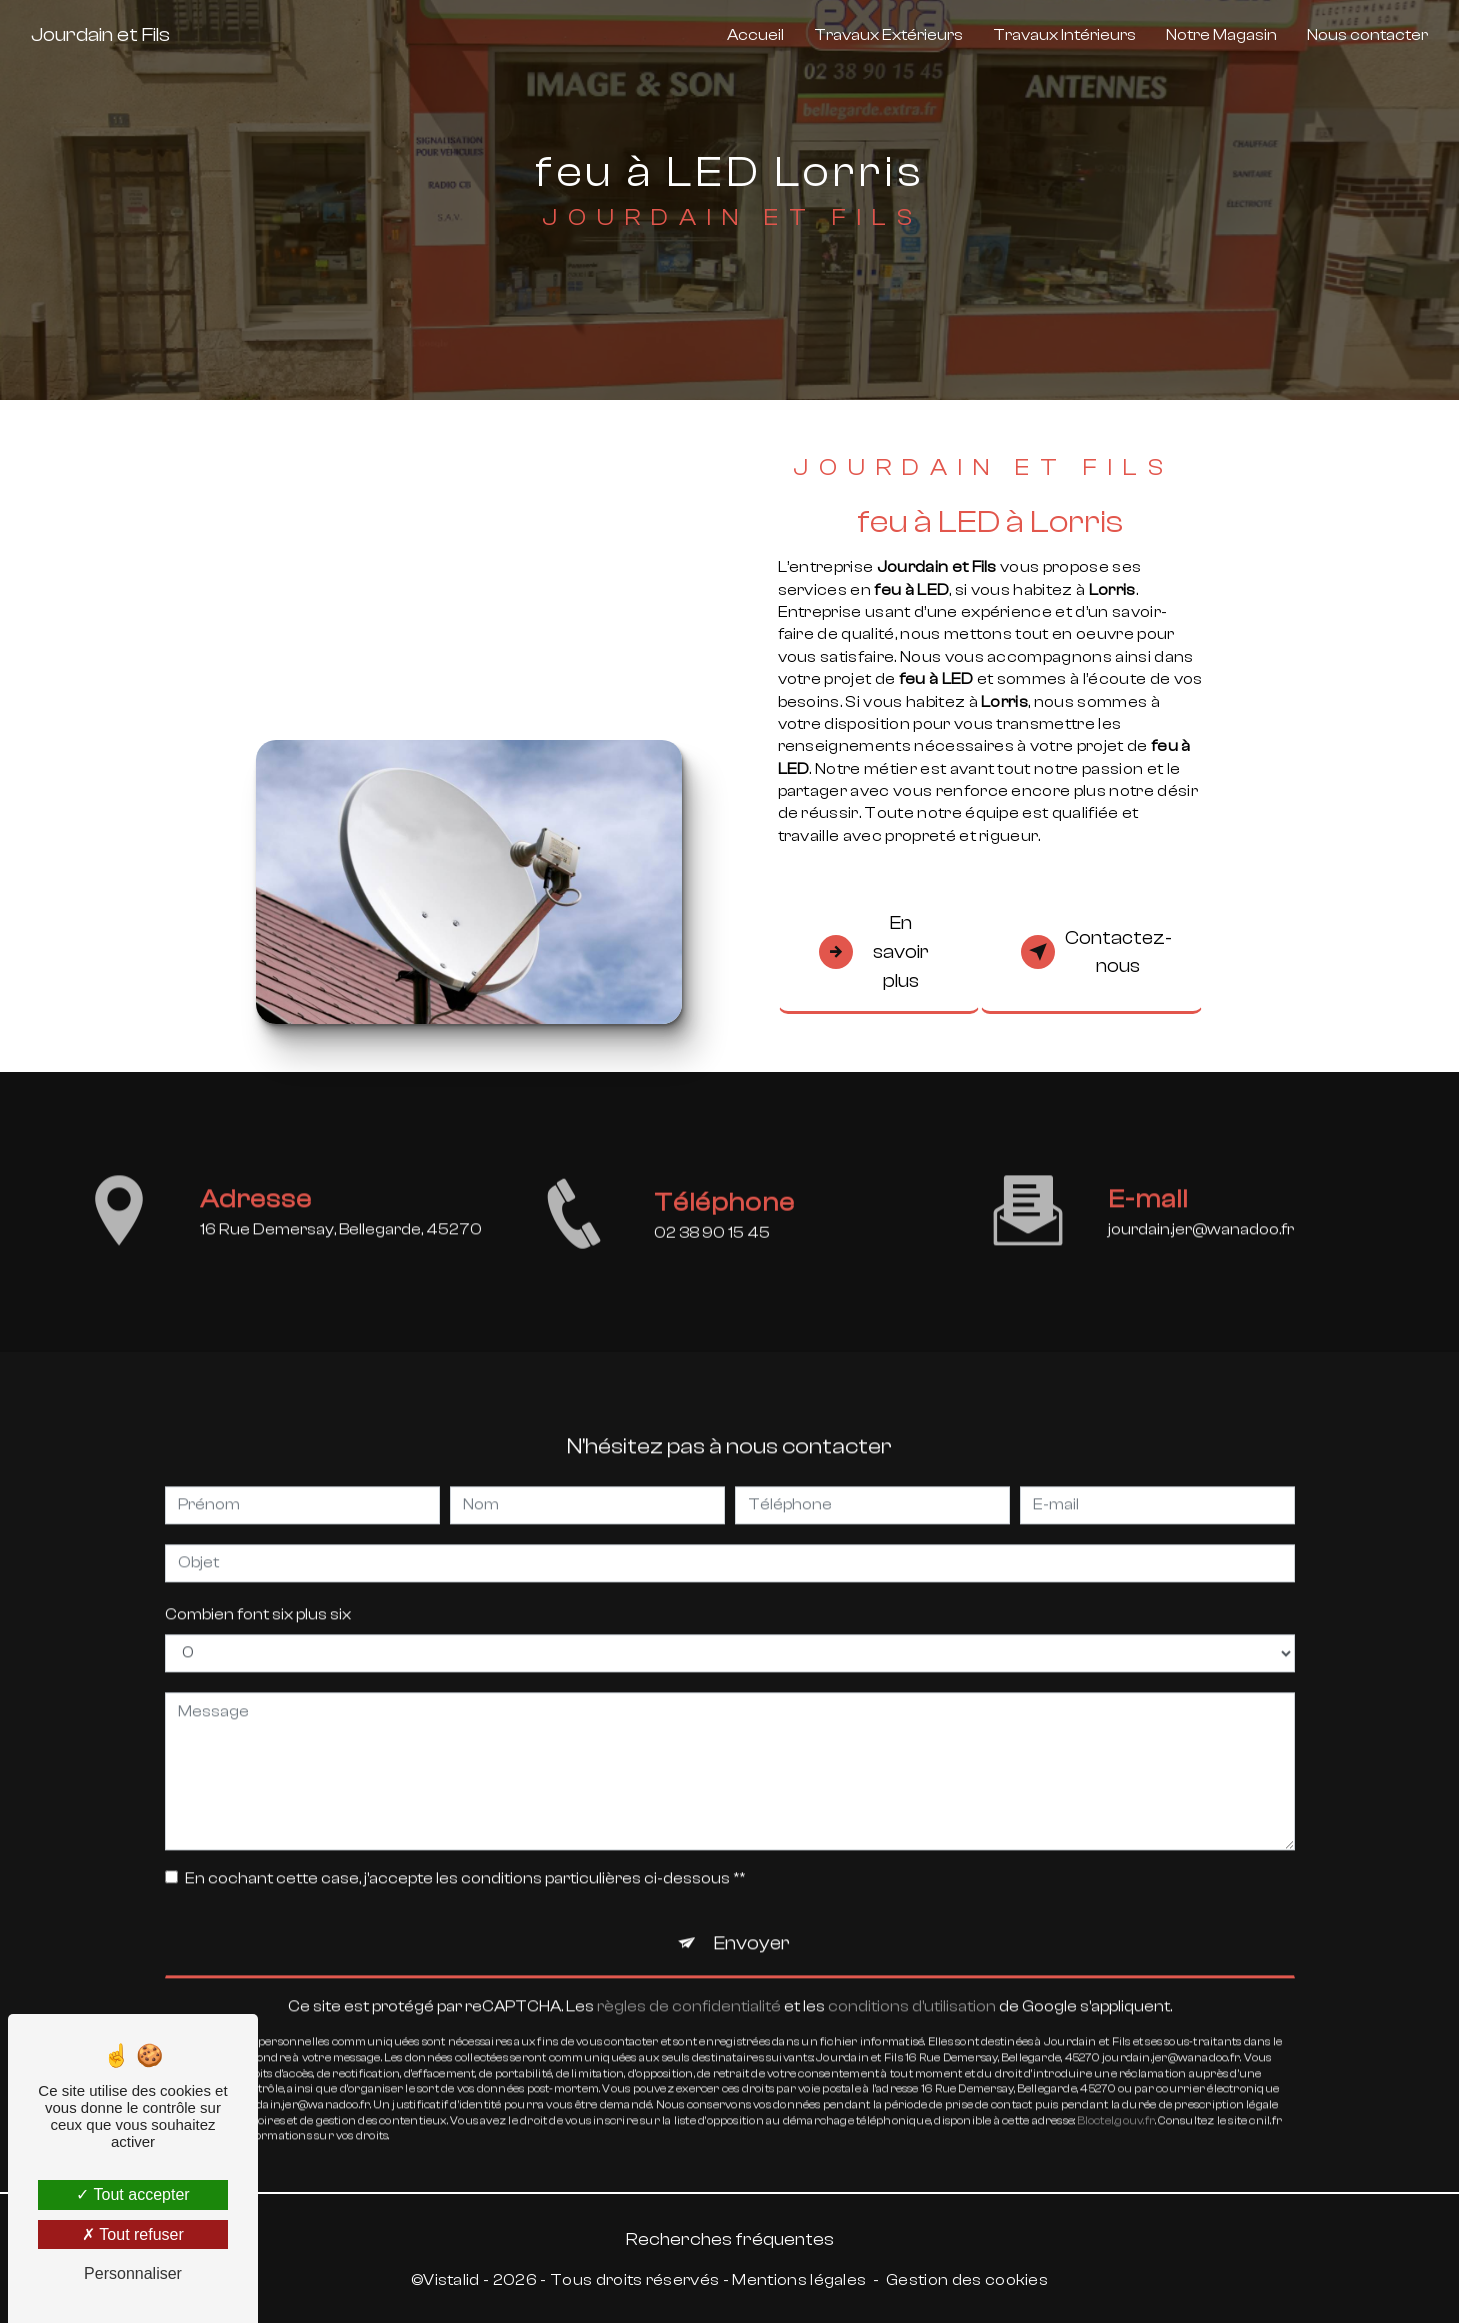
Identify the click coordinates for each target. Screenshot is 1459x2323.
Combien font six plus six (258, 1593)
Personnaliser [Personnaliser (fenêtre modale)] (133, 2273)
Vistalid (451, 2280)
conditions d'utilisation (912, 1986)
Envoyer (752, 1922)
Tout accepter (132, 2194)
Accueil (755, 35)
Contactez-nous (1096, 952)
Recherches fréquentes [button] (730, 2239)
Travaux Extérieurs (888, 35)
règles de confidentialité (689, 1986)
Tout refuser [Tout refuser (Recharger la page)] (133, 2234)
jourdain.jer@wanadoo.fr (1201, 1208)
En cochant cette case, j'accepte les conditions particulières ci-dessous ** (465, 1857)
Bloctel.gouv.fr (1116, 2099)
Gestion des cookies (967, 2280)
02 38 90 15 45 (712, 1254)
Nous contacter (1367, 35)
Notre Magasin (1221, 35)
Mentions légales (799, 2280)
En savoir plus (874, 952)
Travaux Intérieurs (1064, 35)
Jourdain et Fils (100, 34)
